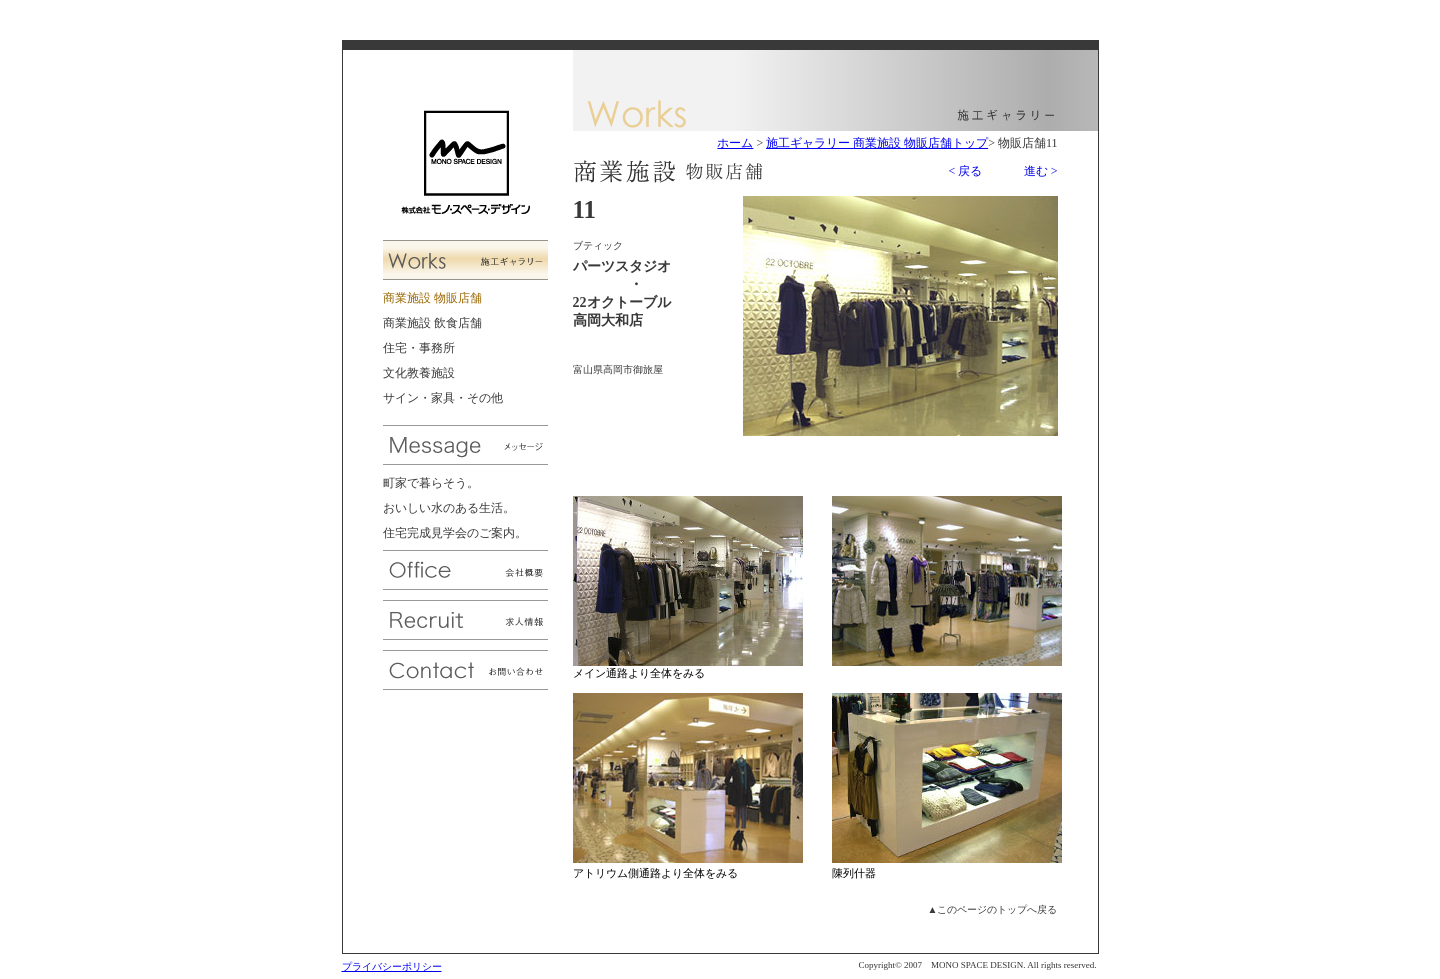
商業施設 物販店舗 (432, 298)
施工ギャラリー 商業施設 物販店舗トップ (877, 143)
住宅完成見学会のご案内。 (455, 533)
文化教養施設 (419, 373)
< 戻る (965, 171)
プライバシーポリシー (392, 966)
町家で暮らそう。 (431, 483)
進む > (1041, 171)
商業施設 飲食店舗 (432, 323)
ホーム (735, 143)
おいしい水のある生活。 (449, 508)
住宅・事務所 (419, 348)
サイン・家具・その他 (443, 398)
